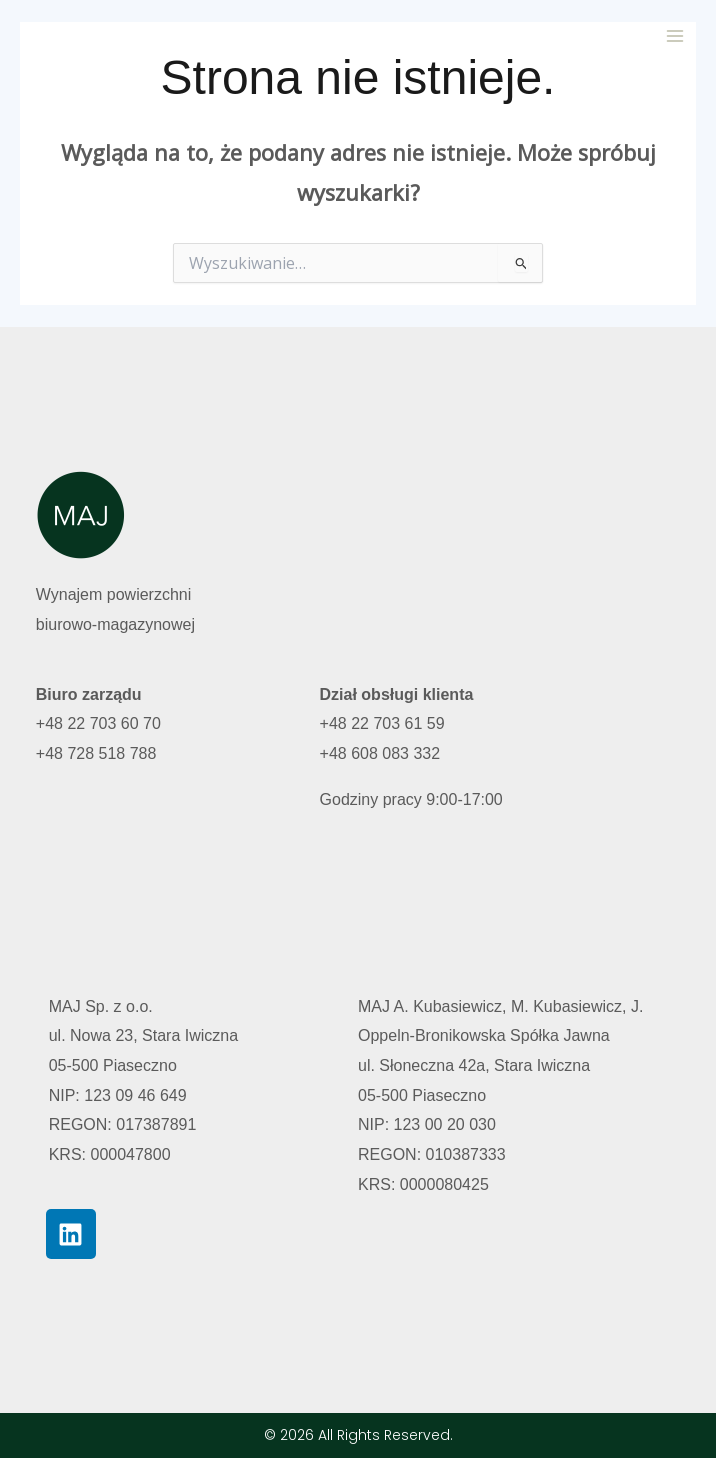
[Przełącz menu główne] (675, 36)
